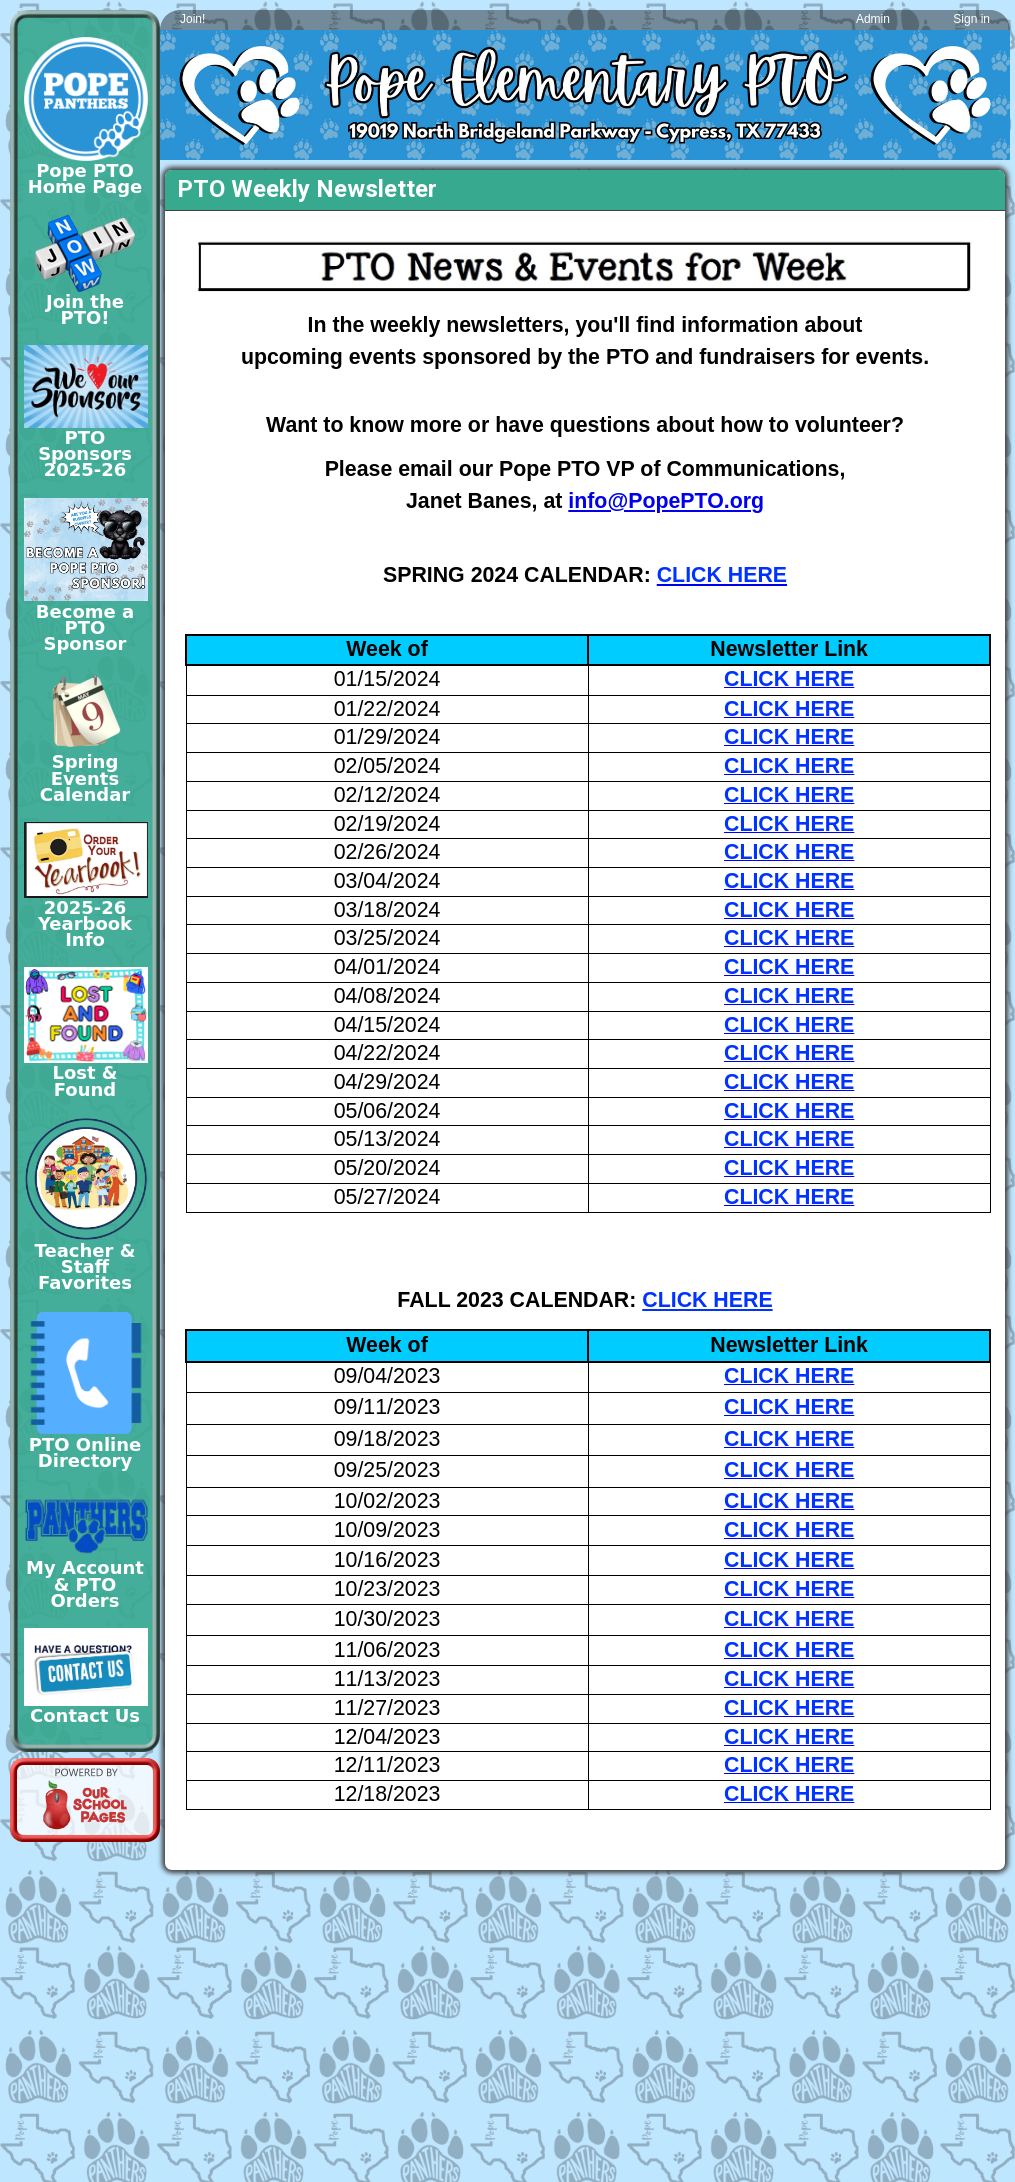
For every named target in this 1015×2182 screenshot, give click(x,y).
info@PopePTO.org (666, 501)
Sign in (971, 19)
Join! (192, 19)
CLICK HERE (707, 1300)
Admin (873, 19)
